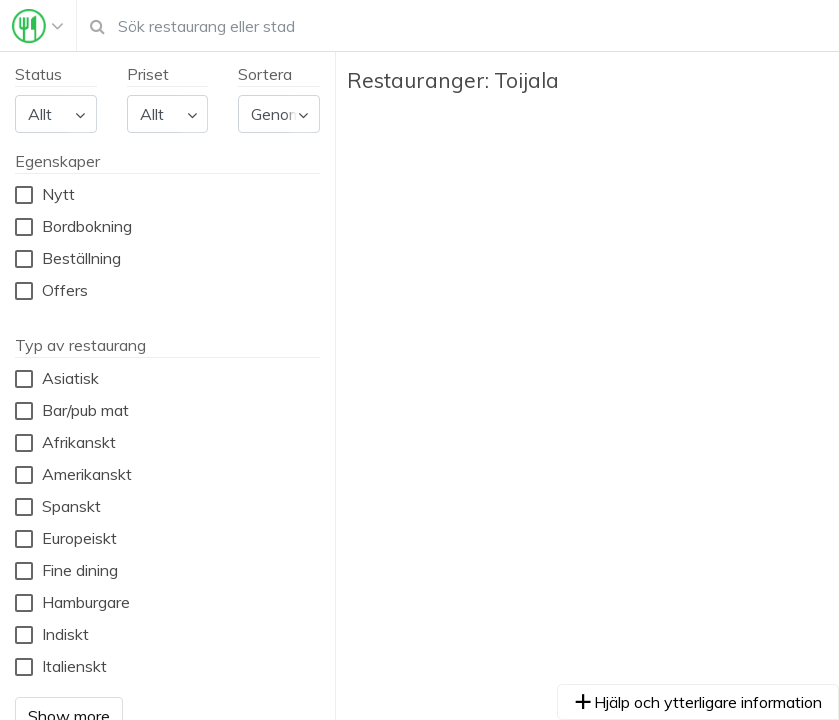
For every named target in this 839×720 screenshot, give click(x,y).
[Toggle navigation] (38, 26)
